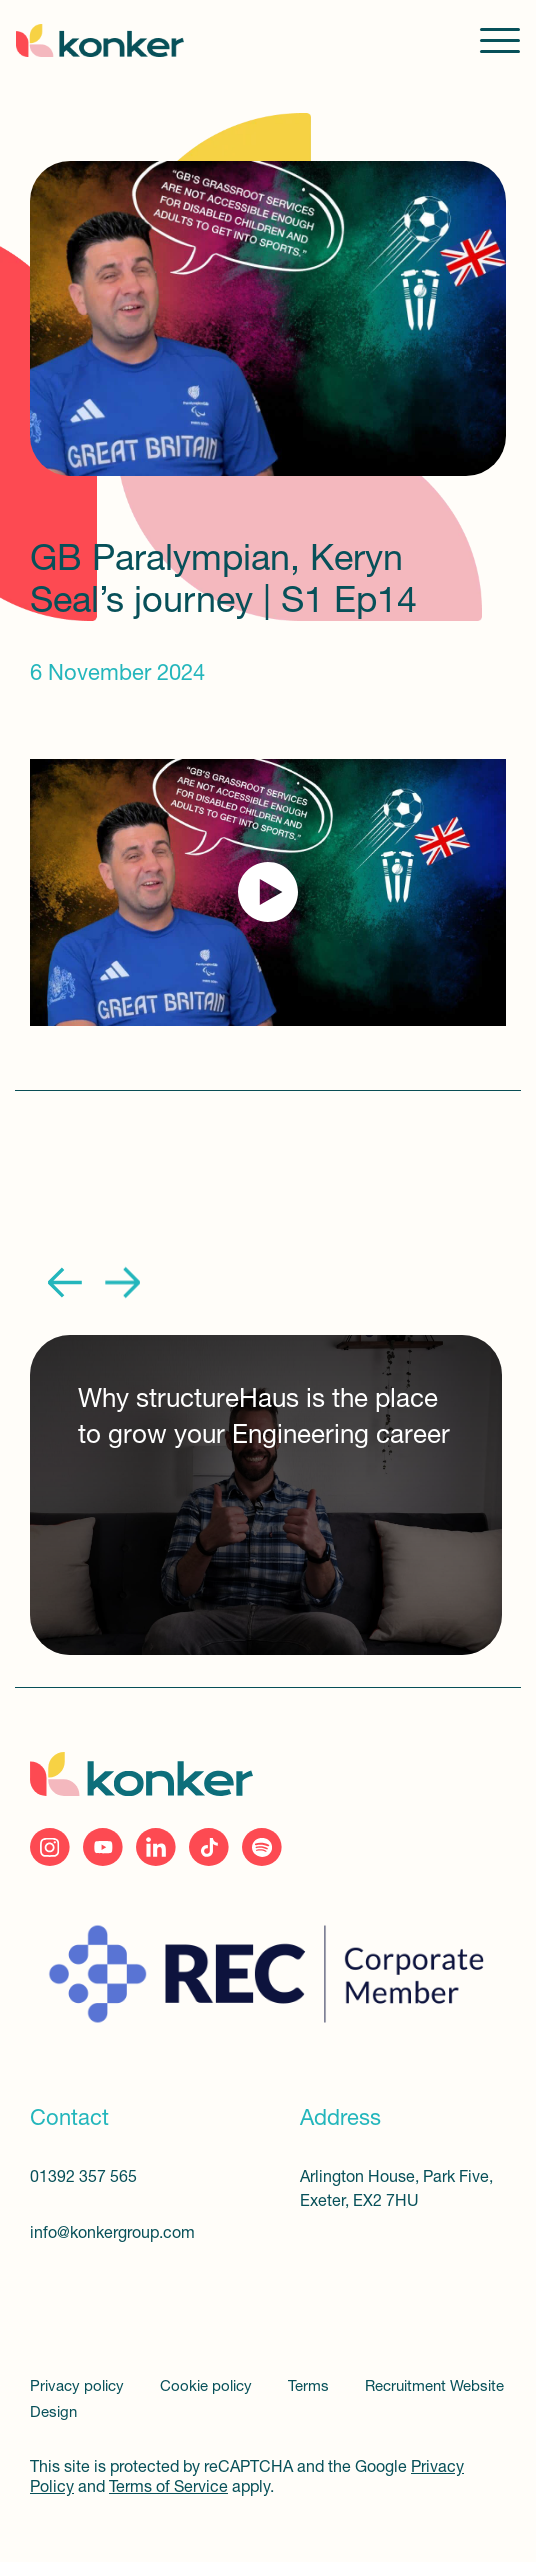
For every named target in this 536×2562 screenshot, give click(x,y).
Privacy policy (79, 2387)
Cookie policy (208, 2387)
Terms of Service (168, 2488)
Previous (66, 1283)
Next (122, 1283)
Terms (310, 2387)
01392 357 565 (83, 2178)
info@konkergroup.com (112, 2234)
